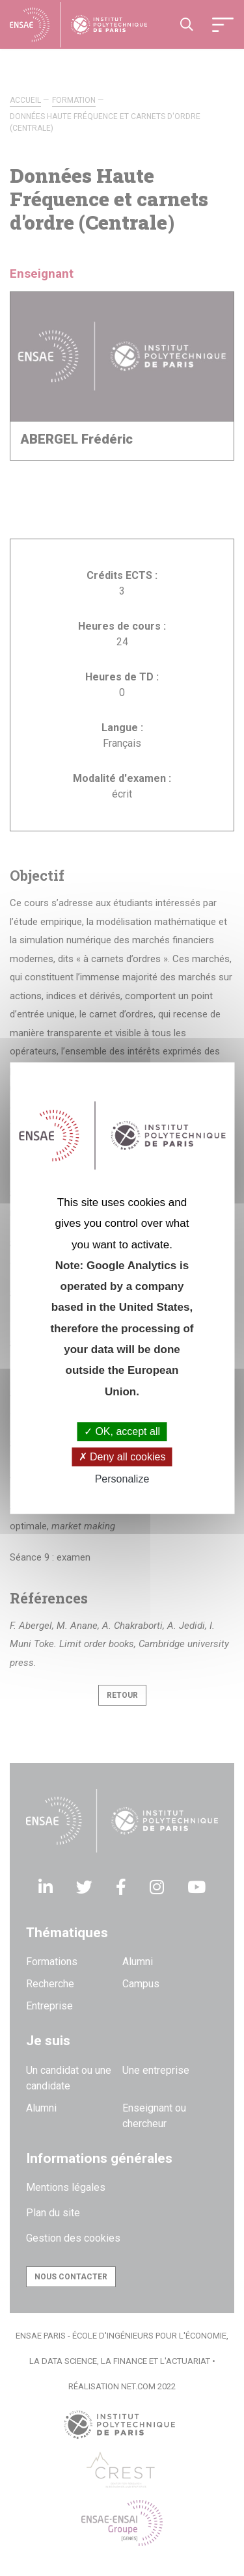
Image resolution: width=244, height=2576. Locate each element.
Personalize (122, 1479)
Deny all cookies (122, 1456)
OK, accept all (122, 1431)
